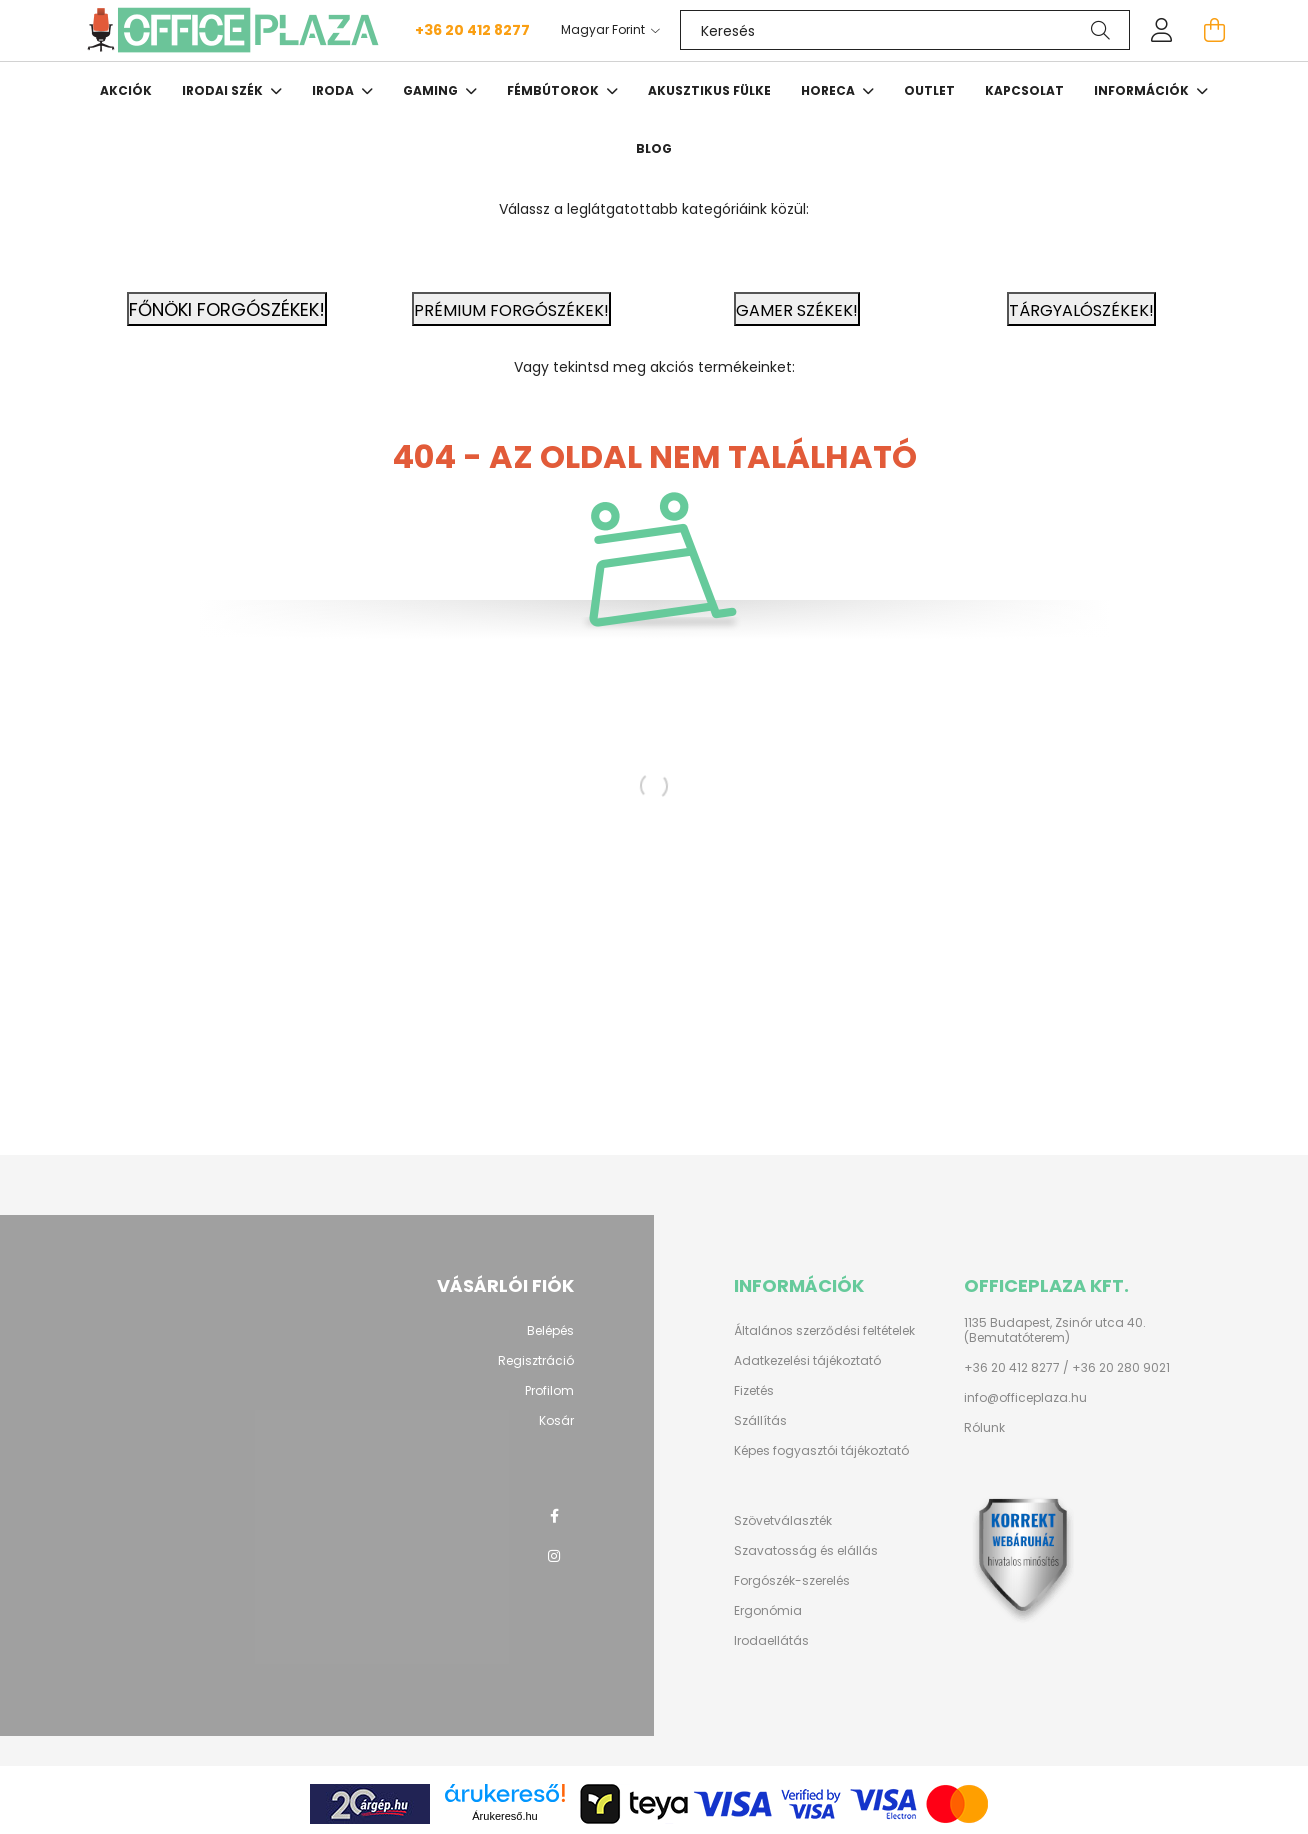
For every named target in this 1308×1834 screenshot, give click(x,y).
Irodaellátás (771, 1641)
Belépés (550, 1331)
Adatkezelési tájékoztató (807, 1361)
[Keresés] (905, 30)
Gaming (432, 90)
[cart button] (1214, 30)
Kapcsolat (1024, 90)
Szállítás (760, 1421)
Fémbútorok (554, 90)
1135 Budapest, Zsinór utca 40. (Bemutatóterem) (1055, 1330)
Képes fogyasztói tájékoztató (821, 1451)
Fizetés (754, 1391)
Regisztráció (536, 1361)
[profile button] (1162, 30)
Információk (1143, 90)
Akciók (126, 90)
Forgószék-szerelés (792, 1581)
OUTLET (929, 90)
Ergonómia (768, 1611)
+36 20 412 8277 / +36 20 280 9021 (1067, 1368)
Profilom (549, 1391)
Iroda (334, 90)
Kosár (556, 1421)
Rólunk (984, 1428)
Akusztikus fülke (709, 90)
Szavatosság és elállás (806, 1551)
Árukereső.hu (504, 1816)
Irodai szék (224, 90)
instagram (554, 1556)
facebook (554, 1516)
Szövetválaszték (783, 1521)
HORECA (829, 90)
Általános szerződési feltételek (824, 1331)
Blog (654, 148)
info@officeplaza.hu (1025, 1398)
